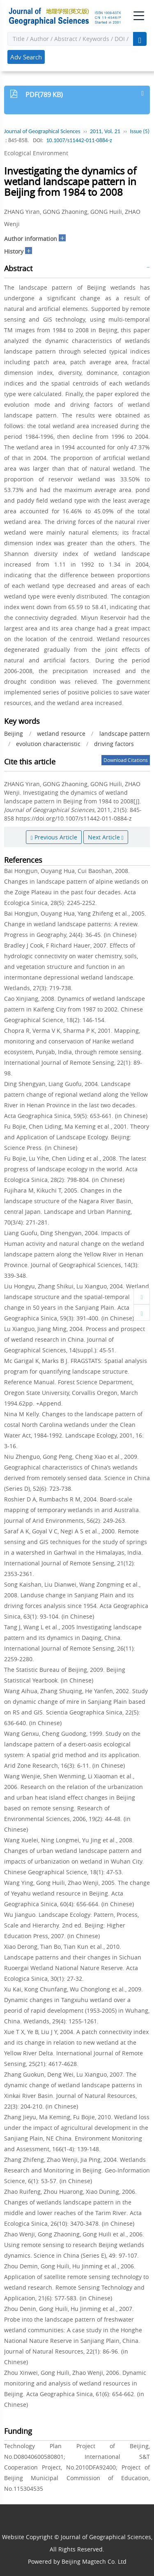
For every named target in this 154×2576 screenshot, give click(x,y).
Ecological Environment (36, 153)
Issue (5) (139, 131)
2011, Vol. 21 (105, 131)
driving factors (114, 744)
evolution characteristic (48, 744)
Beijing (13, 733)
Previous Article (53, 837)
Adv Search (26, 57)
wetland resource (61, 733)
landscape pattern (124, 733)
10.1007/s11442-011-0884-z (79, 140)
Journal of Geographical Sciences (42, 131)
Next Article (106, 837)
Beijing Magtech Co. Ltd (94, 2561)
